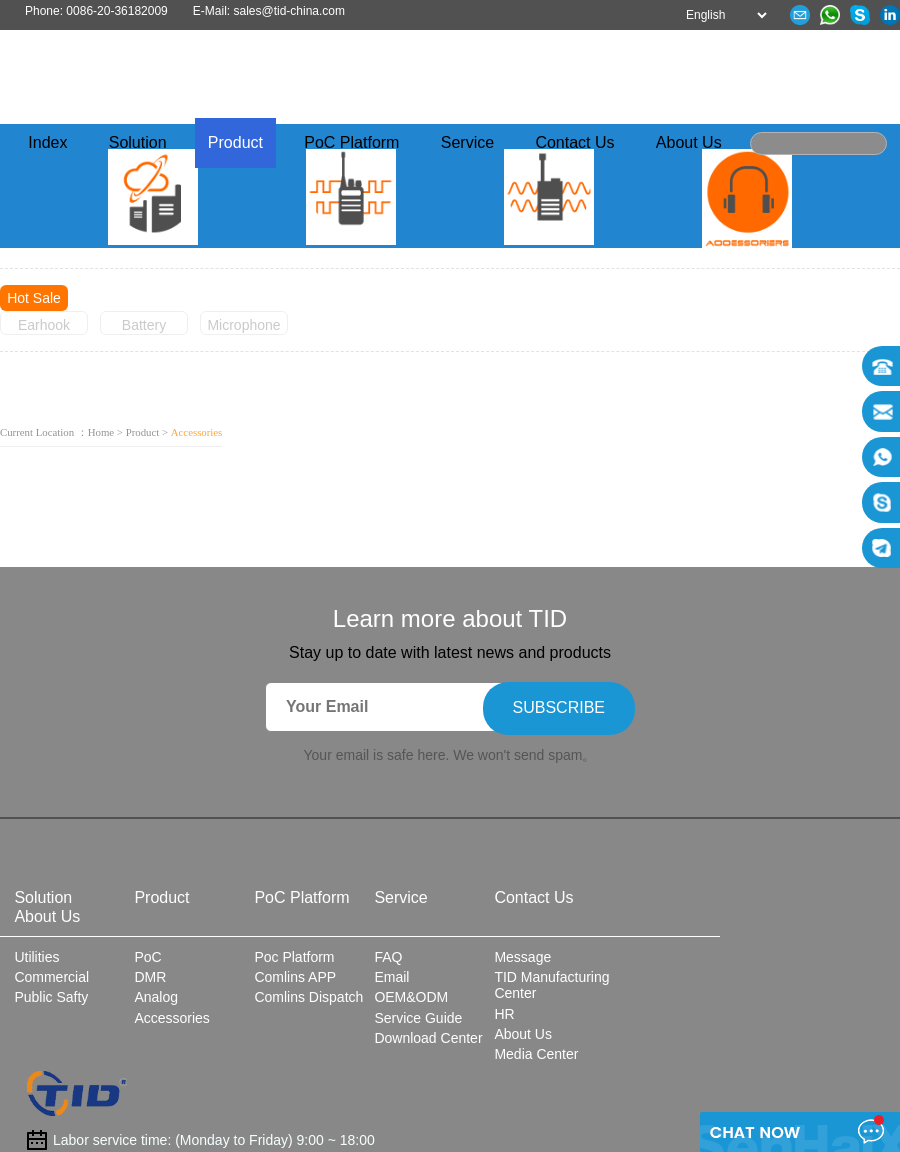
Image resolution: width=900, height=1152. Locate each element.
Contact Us (574, 143)
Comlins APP (295, 977)
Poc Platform (294, 957)
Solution (138, 143)
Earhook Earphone (44, 326)
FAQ (388, 957)
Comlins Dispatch (308, 997)
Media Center (536, 1054)
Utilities (36, 957)
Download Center (428, 1038)
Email (391, 977)
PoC (147, 957)
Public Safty (51, 997)
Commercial (51, 977)
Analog (156, 997)
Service (467, 143)
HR (504, 1014)
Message (522, 957)
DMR (150, 977)
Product (235, 143)
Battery (144, 325)
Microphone (243, 325)
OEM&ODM (411, 997)
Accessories (171, 1018)
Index (47, 143)
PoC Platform (351, 143)
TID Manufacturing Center (551, 985)
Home (101, 432)
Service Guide (418, 1018)
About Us (689, 143)
